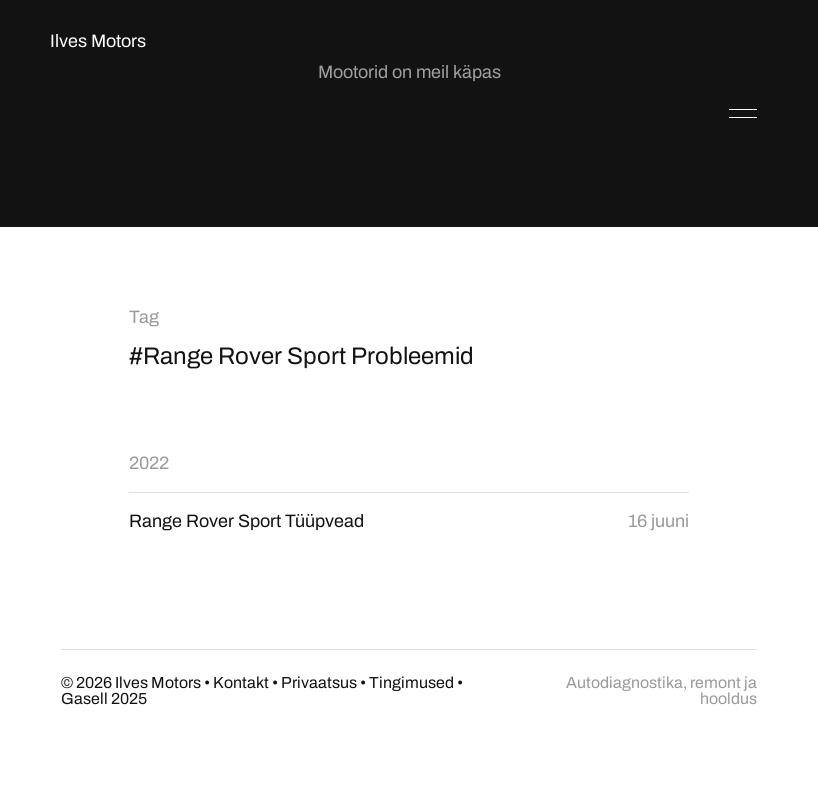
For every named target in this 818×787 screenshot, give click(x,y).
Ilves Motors (98, 41)
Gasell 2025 (104, 698)
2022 (149, 463)
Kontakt (241, 682)
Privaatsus (319, 682)
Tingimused (411, 682)
